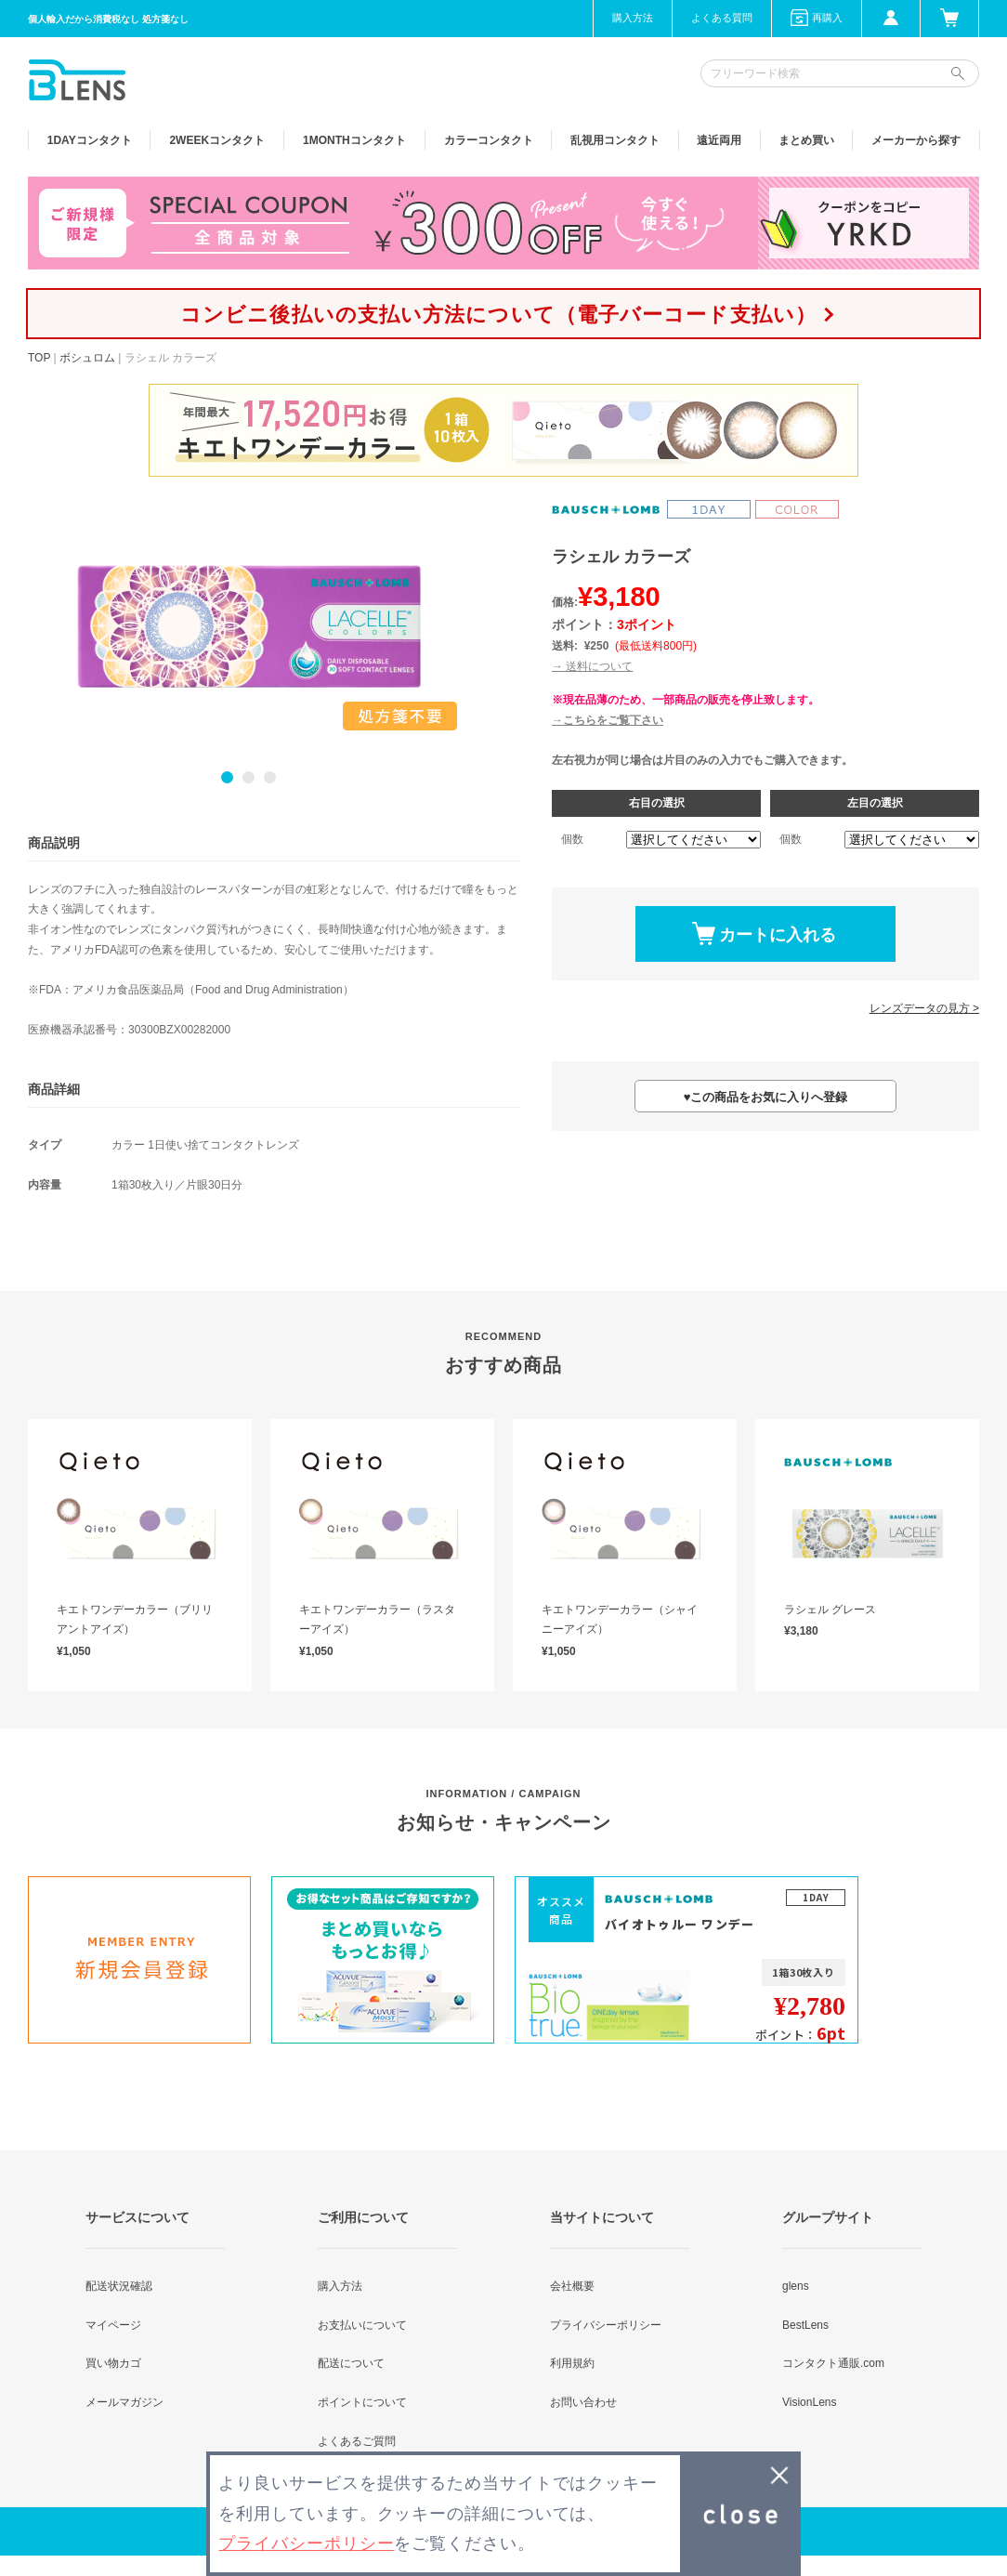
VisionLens (809, 2402)
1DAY (89, 140)
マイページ (113, 2325)
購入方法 (632, 17)
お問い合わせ (583, 2402)
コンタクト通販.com (833, 2363)
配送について (351, 2363)
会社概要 (572, 2286)
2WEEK (217, 140)
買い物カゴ (113, 2363)
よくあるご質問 (357, 2441)
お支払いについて (362, 2325)
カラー (488, 140)
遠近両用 (719, 140)
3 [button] (270, 777)
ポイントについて (362, 2402)
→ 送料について (592, 666)
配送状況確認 (118, 2286)
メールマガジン (124, 2402)
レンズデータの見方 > (924, 1008)
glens (795, 2286)
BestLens (805, 2325)
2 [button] (248, 777)
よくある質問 (721, 17)
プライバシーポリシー (605, 2325)
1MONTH (354, 140)
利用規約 (572, 2363)
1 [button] (227, 777)
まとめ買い (806, 140)
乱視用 (615, 140)
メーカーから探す (916, 140)
